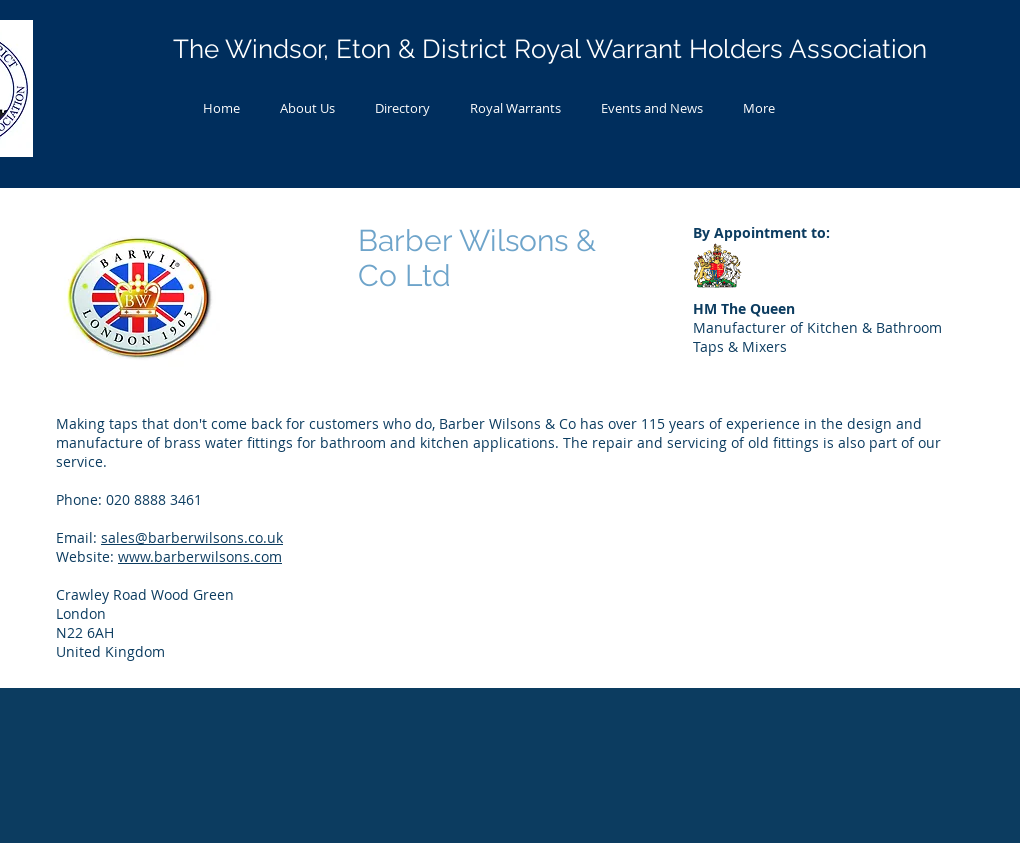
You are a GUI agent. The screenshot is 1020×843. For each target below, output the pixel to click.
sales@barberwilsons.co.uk (192, 537)
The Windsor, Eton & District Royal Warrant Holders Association (550, 49)
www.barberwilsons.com (200, 556)
